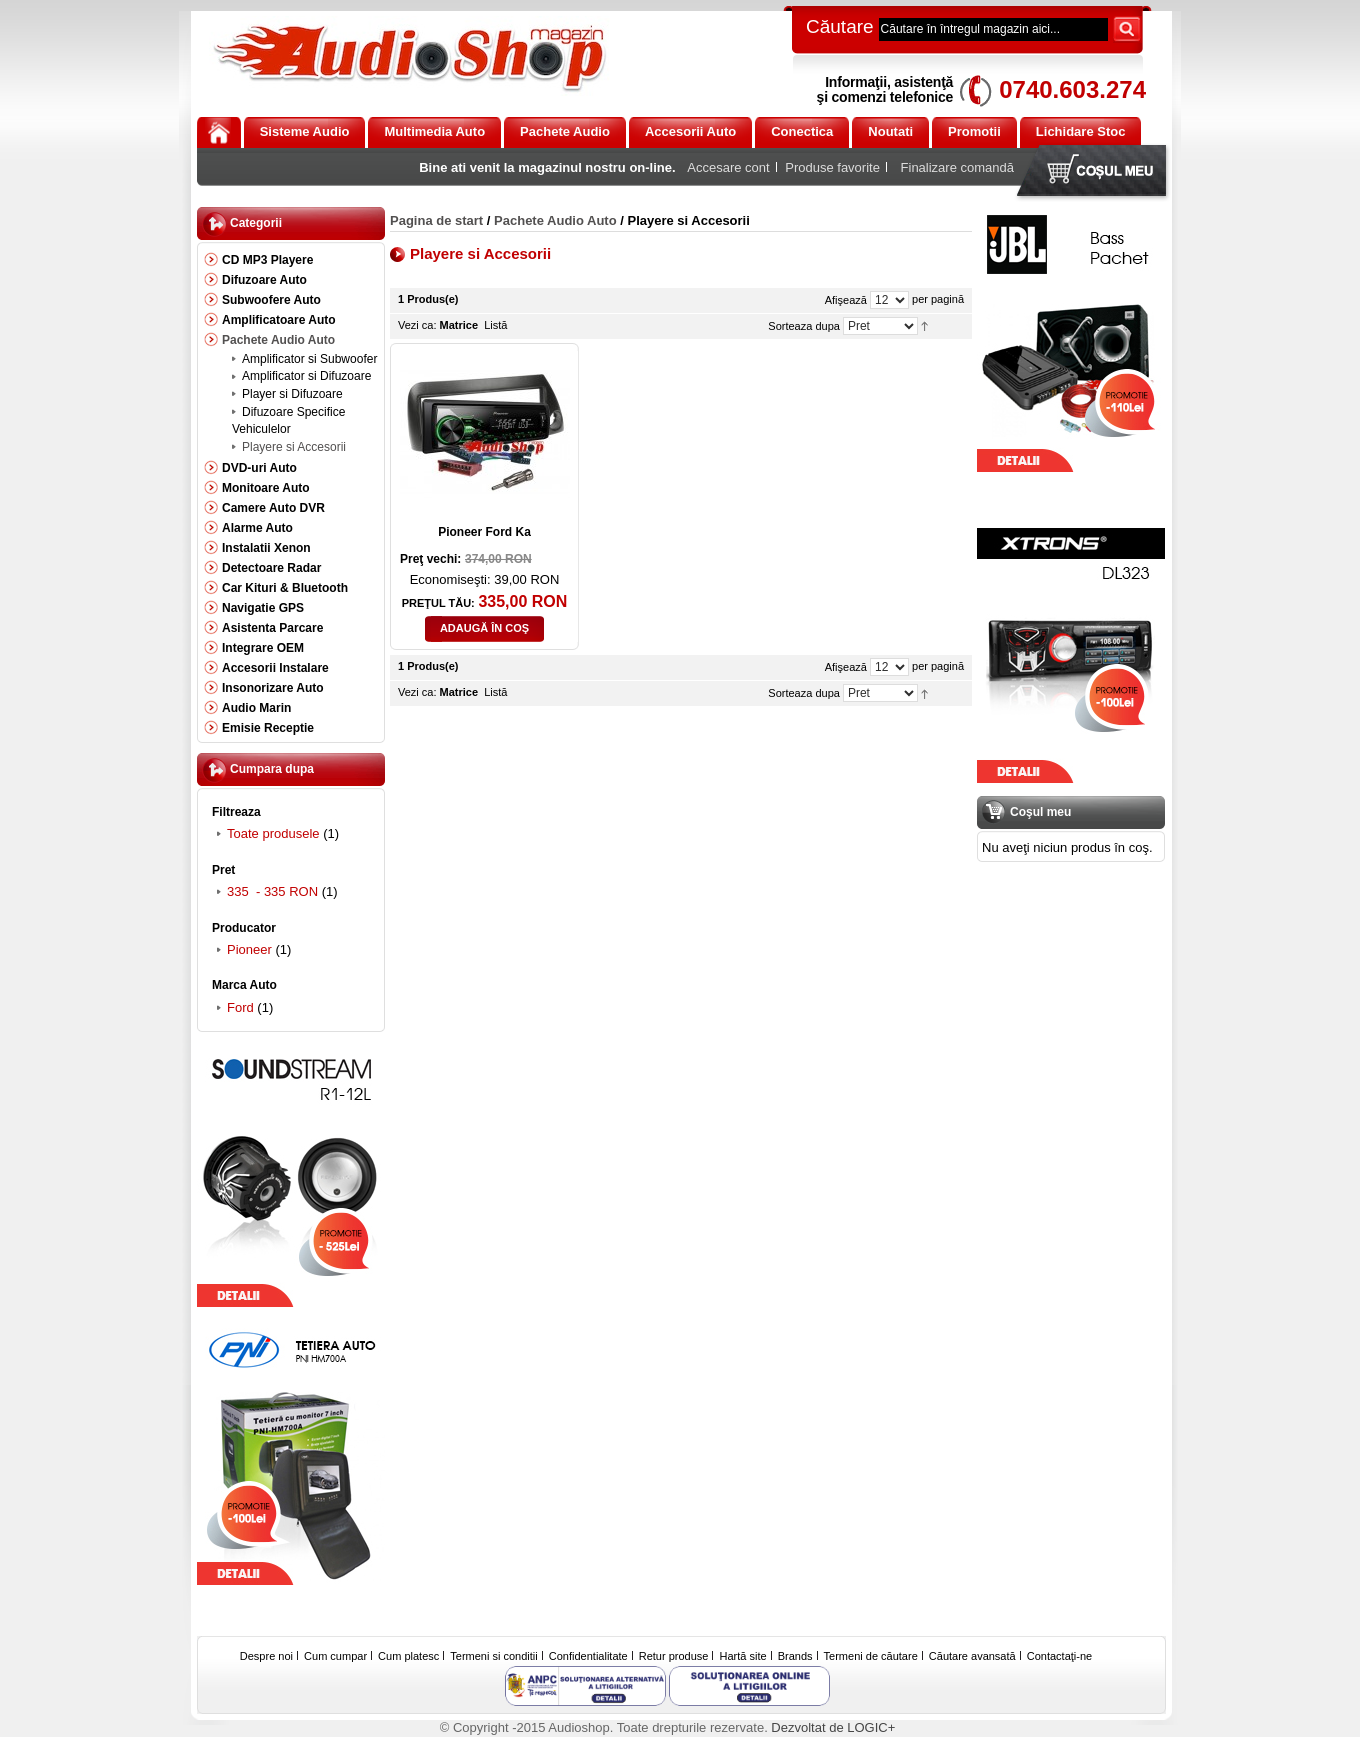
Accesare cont (728, 167)
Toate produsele (273, 833)
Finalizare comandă (957, 167)
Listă (495, 325)
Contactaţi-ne (1059, 1656)
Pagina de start (436, 220)
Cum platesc (408, 1656)
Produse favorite (832, 167)
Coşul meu (1096, 172)
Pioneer (249, 949)
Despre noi (266, 1656)
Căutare (840, 26)
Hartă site (743, 1656)
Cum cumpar (335, 1656)
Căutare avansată (972, 1656)
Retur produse (674, 1656)
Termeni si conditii (493, 1656)
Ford (240, 1007)
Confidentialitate (588, 1656)
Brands (795, 1656)
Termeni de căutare (871, 1656)
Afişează (846, 300)
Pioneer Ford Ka (484, 532)
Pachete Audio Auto (555, 220)
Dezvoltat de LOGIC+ (833, 1727)
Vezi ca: (417, 325)
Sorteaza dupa (804, 326)
